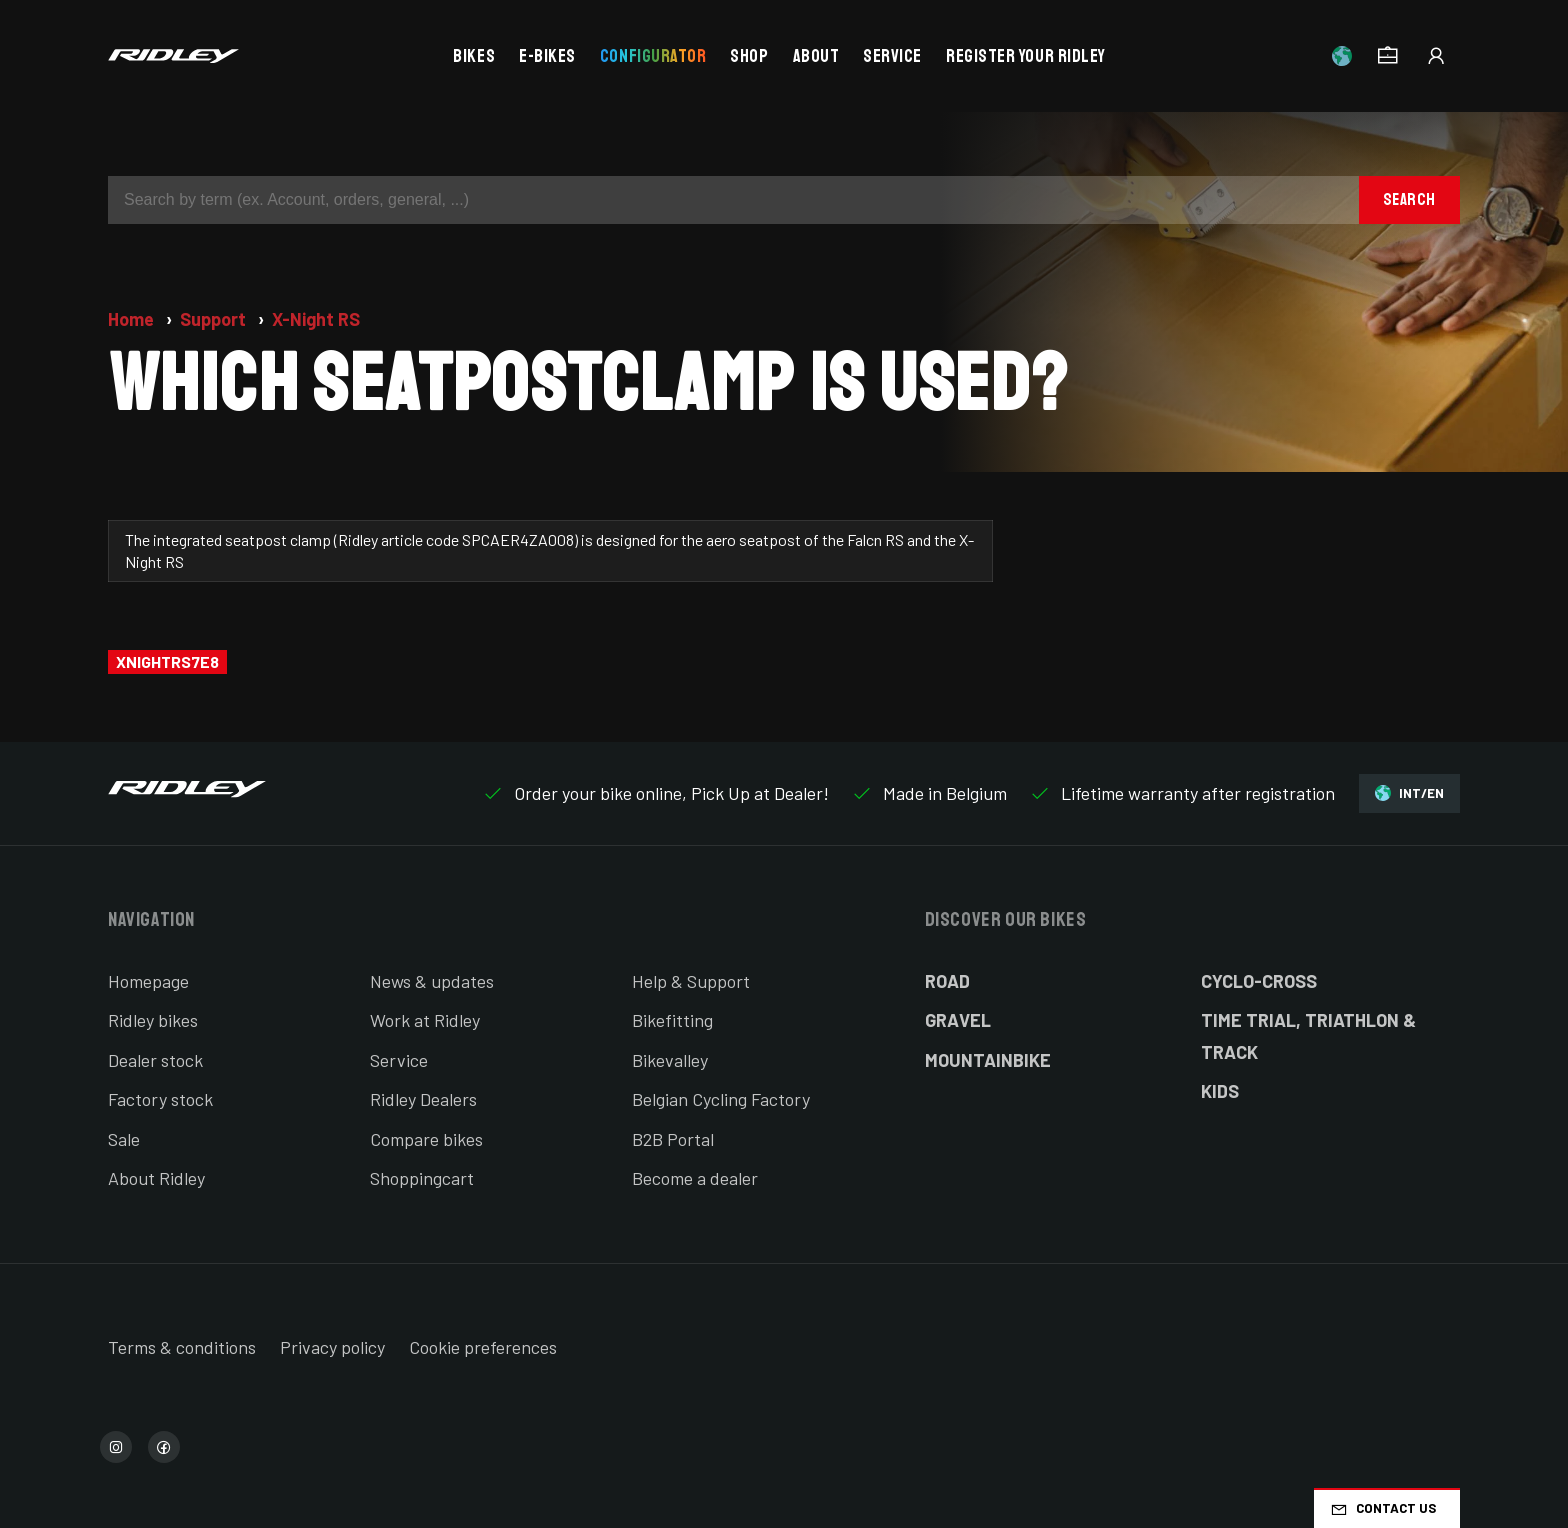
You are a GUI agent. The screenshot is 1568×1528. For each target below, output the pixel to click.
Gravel (958, 1020)
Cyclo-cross (1259, 981)
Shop (749, 56)
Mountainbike (988, 1060)
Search (1409, 199)
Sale (124, 1139)
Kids (1220, 1091)
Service (892, 56)
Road (947, 981)
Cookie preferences (483, 1347)
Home (133, 319)
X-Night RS (316, 319)
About (816, 56)
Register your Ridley (1026, 56)
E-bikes (547, 56)
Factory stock (160, 1099)
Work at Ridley (425, 1020)
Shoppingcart (422, 1178)
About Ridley (156, 1178)
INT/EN (1409, 793)
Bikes (474, 56)
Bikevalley (670, 1060)
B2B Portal (673, 1139)
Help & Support (691, 981)
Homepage (148, 981)
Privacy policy (332, 1347)
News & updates (432, 981)
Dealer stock (155, 1060)
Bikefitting (672, 1020)
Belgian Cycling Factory (721, 1099)
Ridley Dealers (423, 1099)
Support (215, 319)
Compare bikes (426, 1139)
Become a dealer (695, 1178)
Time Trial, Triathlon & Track (1308, 1036)
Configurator (653, 56)
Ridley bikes (153, 1020)
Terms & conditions (182, 1347)
